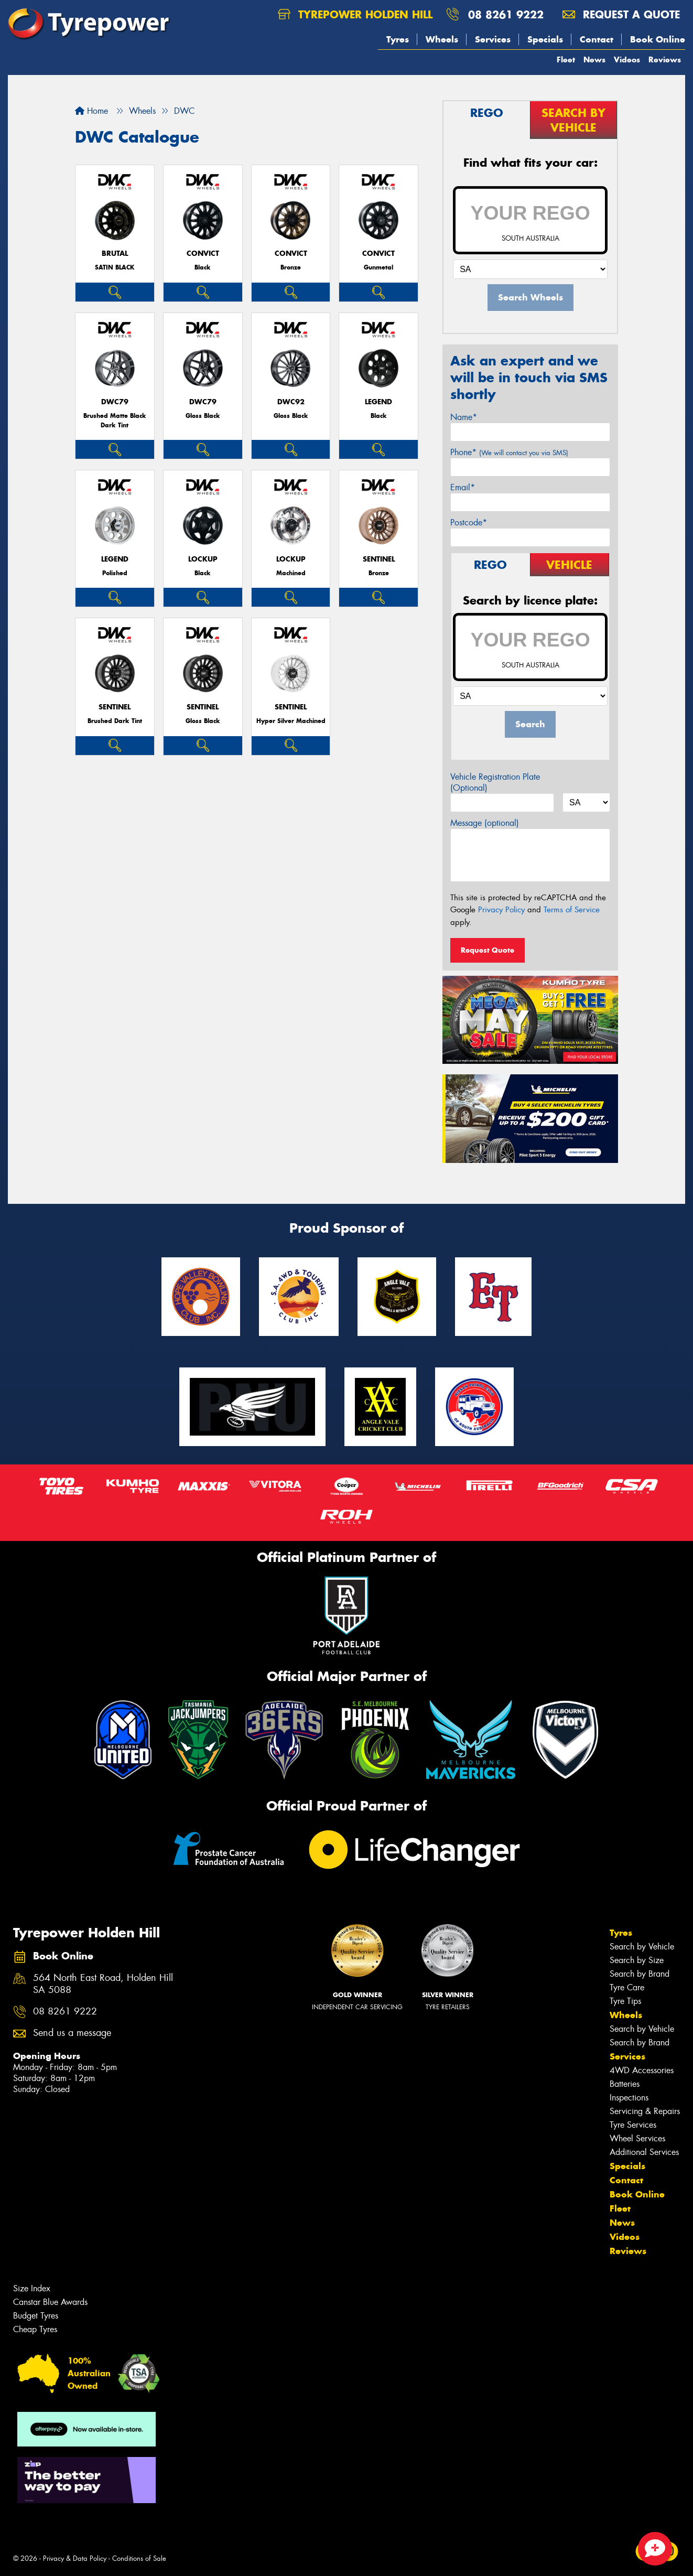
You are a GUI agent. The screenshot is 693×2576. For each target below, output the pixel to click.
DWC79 (114, 401)
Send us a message (72, 2033)
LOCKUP (203, 559)
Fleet (566, 59)
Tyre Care (627, 1987)
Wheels (442, 39)
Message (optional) (484, 822)
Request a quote (621, 14)
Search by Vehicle (642, 1946)
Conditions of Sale (139, 2558)
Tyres (397, 39)
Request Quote (487, 950)
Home (91, 110)
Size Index (31, 2288)
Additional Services (644, 2152)
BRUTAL (115, 253)
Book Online (657, 39)
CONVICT (203, 253)
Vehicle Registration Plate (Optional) (495, 782)
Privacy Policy (501, 909)
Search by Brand (639, 1973)
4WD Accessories (642, 2070)
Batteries (625, 2083)
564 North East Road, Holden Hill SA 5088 (103, 1984)
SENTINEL (379, 559)
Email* (462, 487)
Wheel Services (637, 2138)
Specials (545, 39)
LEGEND (378, 401)
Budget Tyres (35, 2315)
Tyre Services (633, 2124)
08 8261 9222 (506, 14)
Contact (596, 39)
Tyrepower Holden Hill (355, 14)
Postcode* (468, 522)
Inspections (629, 2097)
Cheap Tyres (35, 2329)
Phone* (509, 452)
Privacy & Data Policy (74, 2558)
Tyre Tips (625, 2001)
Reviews (664, 59)
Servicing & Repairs (645, 2111)
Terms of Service (572, 909)
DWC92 (291, 401)
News (594, 59)
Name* (463, 417)
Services (493, 39)
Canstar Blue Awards (50, 2302)
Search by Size (637, 1960)
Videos (627, 59)
